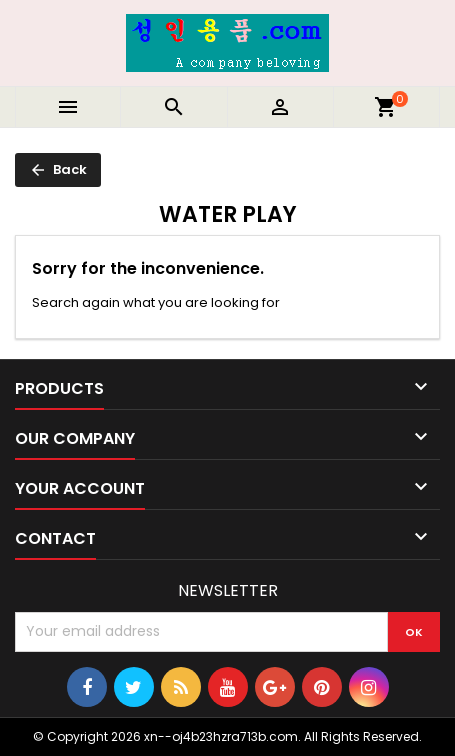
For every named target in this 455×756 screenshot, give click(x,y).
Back (58, 169)
